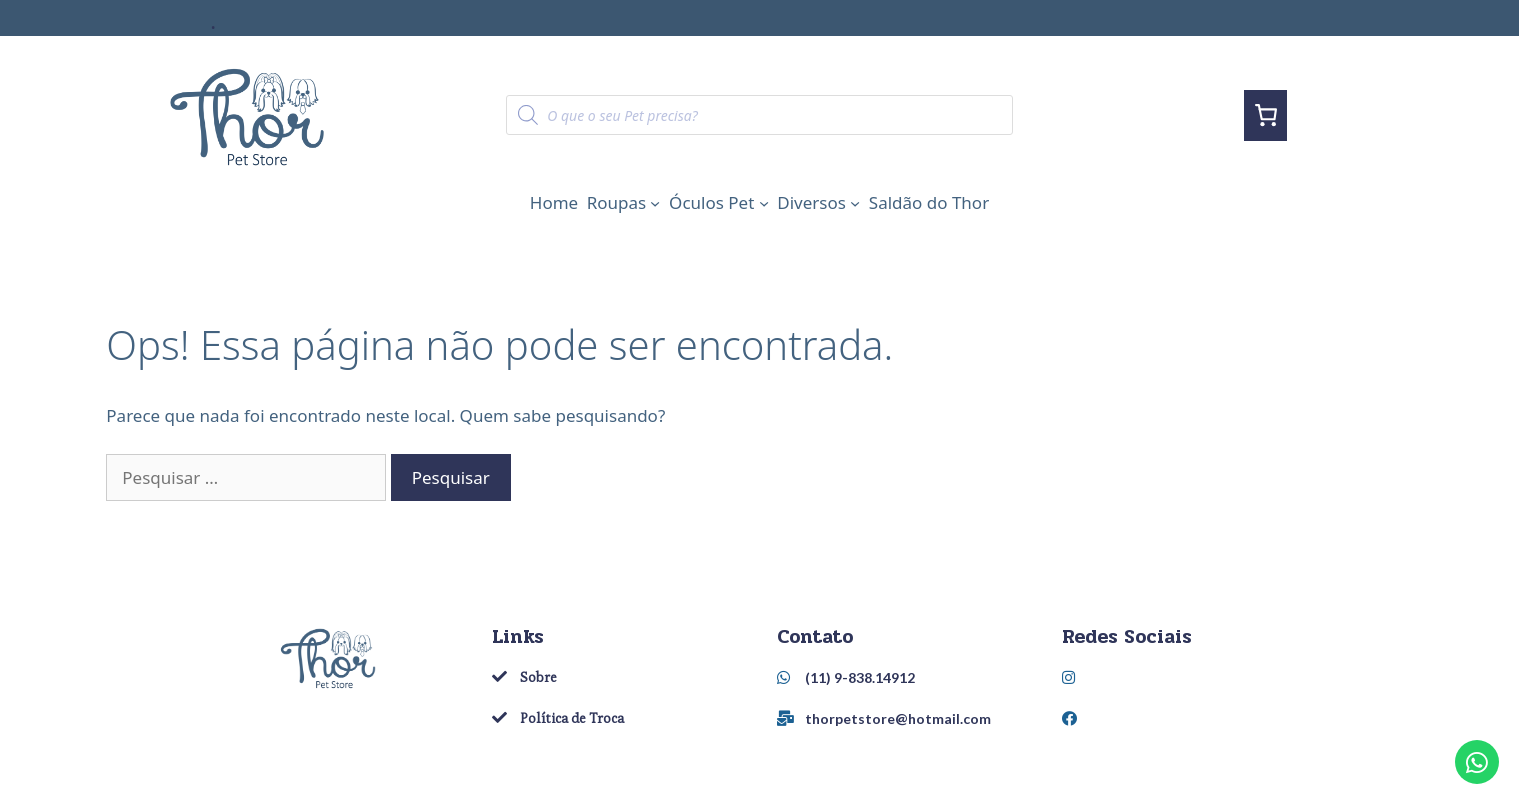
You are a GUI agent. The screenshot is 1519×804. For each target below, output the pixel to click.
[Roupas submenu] (655, 203)
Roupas (617, 202)
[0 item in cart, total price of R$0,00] (1265, 115)
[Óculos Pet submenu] (764, 203)
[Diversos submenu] (855, 203)
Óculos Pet (711, 202)
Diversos (811, 202)
